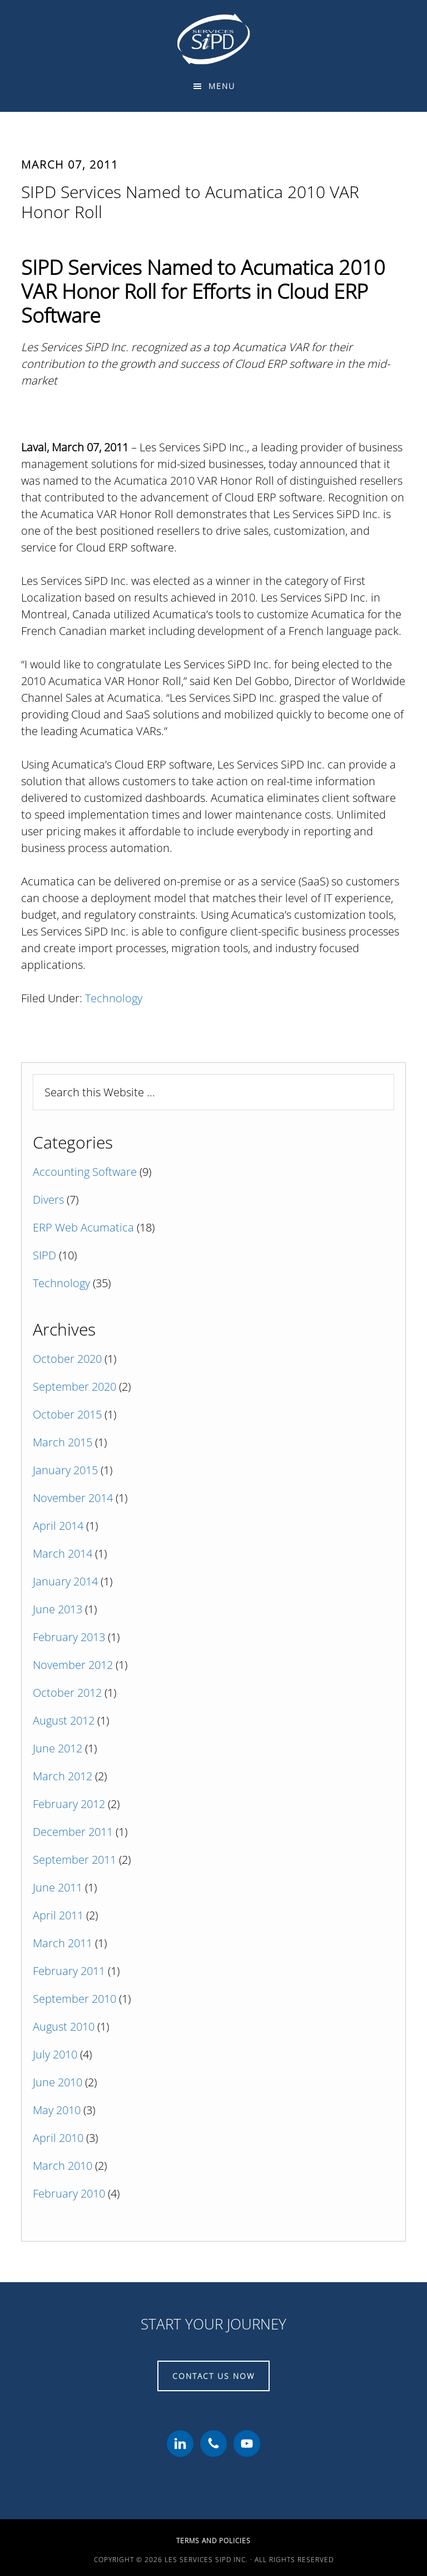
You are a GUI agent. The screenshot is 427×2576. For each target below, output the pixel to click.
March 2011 (62, 1943)
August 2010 (64, 2026)
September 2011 (74, 1859)
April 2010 (58, 2137)
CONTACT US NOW (213, 2376)
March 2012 (62, 1776)
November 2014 (73, 1497)
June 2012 (57, 1748)
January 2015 (65, 1469)
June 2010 (57, 2082)
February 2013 (69, 1636)
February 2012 (69, 1803)
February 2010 (69, 2193)
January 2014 (65, 1581)
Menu (221, 86)
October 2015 (67, 1414)
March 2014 (62, 1553)
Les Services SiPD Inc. (213, 39)
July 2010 (55, 2054)
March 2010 (62, 2165)
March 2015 (62, 1442)
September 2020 (74, 1386)
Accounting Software (85, 1171)
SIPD (44, 1255)
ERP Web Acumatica (83, 1227)
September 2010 (74, 1998)
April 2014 (58, 1525)
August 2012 (64, 1720)
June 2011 (57, 1887)
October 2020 (67, 1358)
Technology (113, 998)
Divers (48, 1199)
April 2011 (58, 1915)
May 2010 (57, 2109)
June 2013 (57, 1609)
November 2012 (73, 1664)
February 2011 (69, 1970)
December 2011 (73, 1831)
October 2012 (67, 1692)
